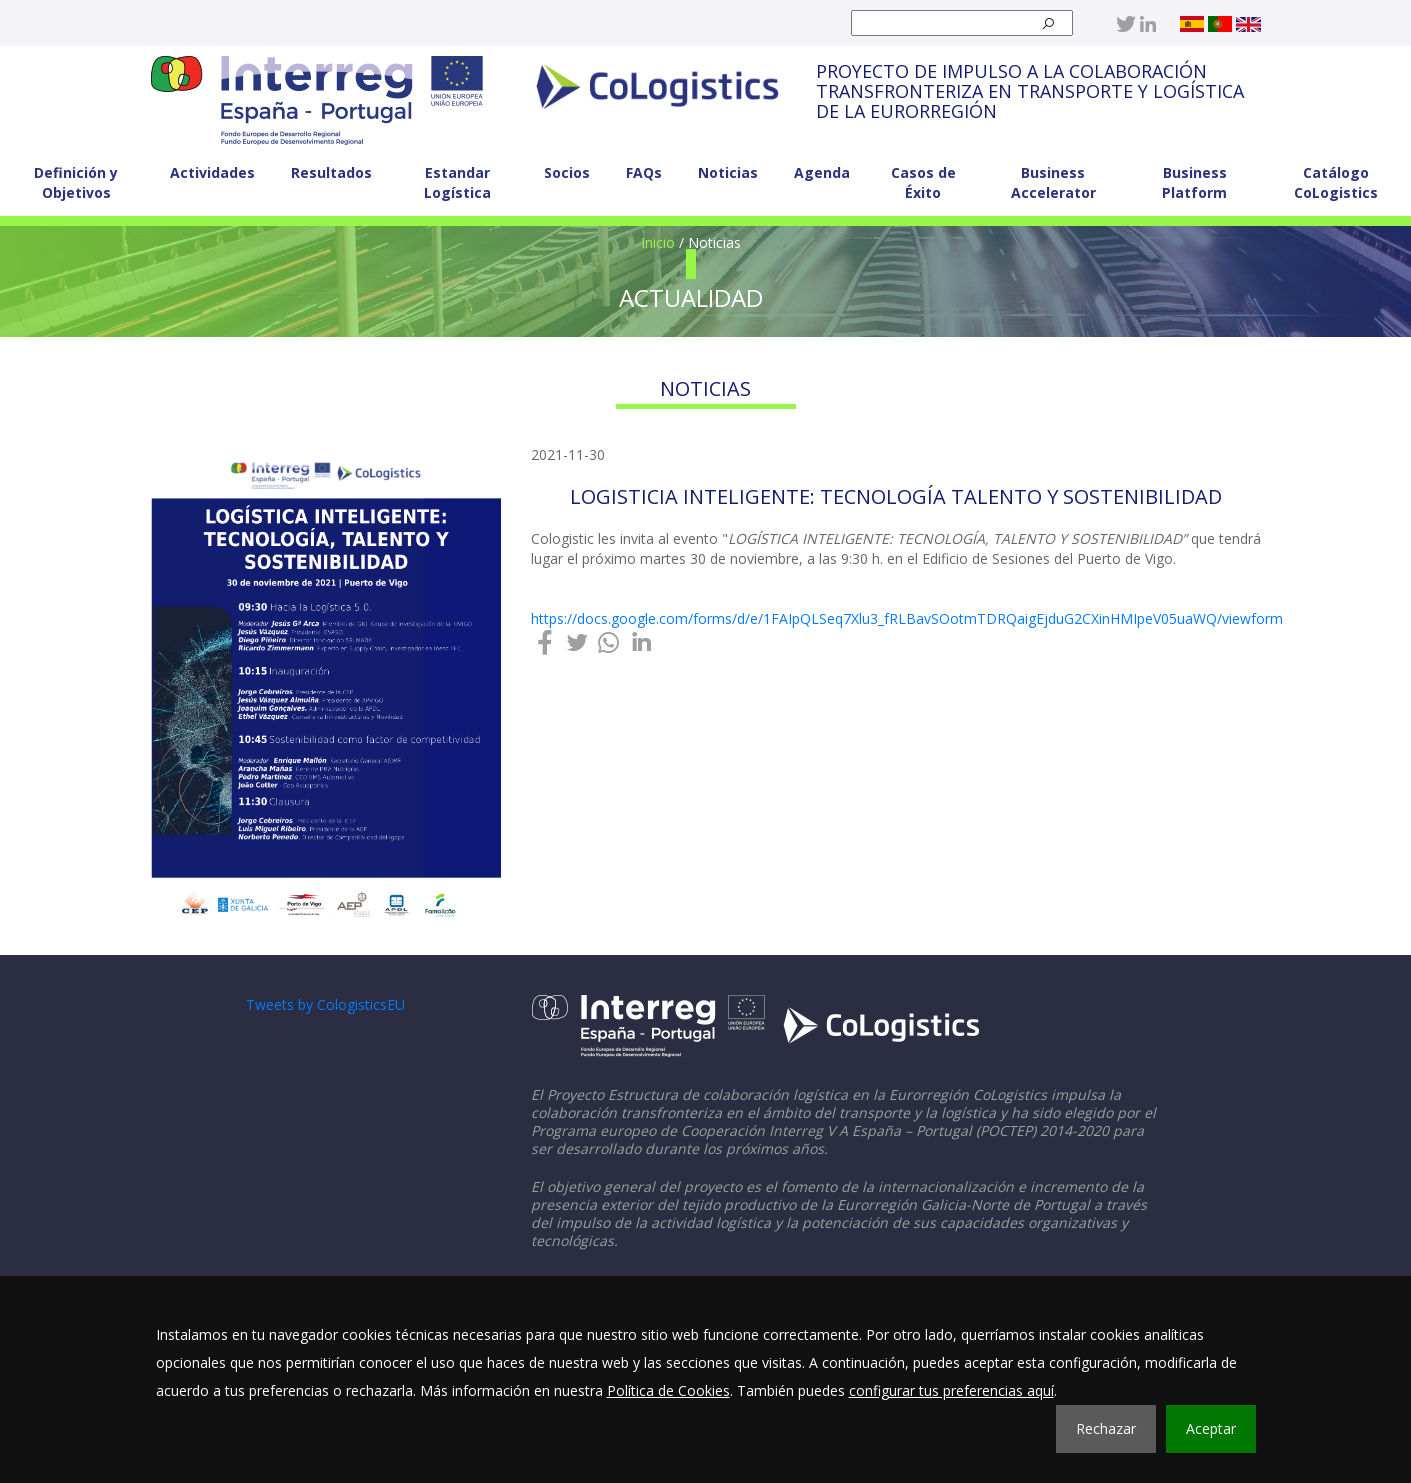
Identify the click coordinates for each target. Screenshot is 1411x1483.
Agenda (822, 172)
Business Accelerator (1053, 182)
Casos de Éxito (923, 182)
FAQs (644, 172)
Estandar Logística (457, 182)
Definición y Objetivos (76, 182)
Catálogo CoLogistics (1336, 182)
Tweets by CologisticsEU (325, 1004)
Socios (567, 172)
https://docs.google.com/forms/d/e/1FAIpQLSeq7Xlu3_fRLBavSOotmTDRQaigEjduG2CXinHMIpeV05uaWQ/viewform (907, 618)
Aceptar (1211, 1428)
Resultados (331, 172)
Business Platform (1194, 182)
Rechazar (1106, 1428)
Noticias (728, 172)
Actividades (212, 172)
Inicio (658, 242)
